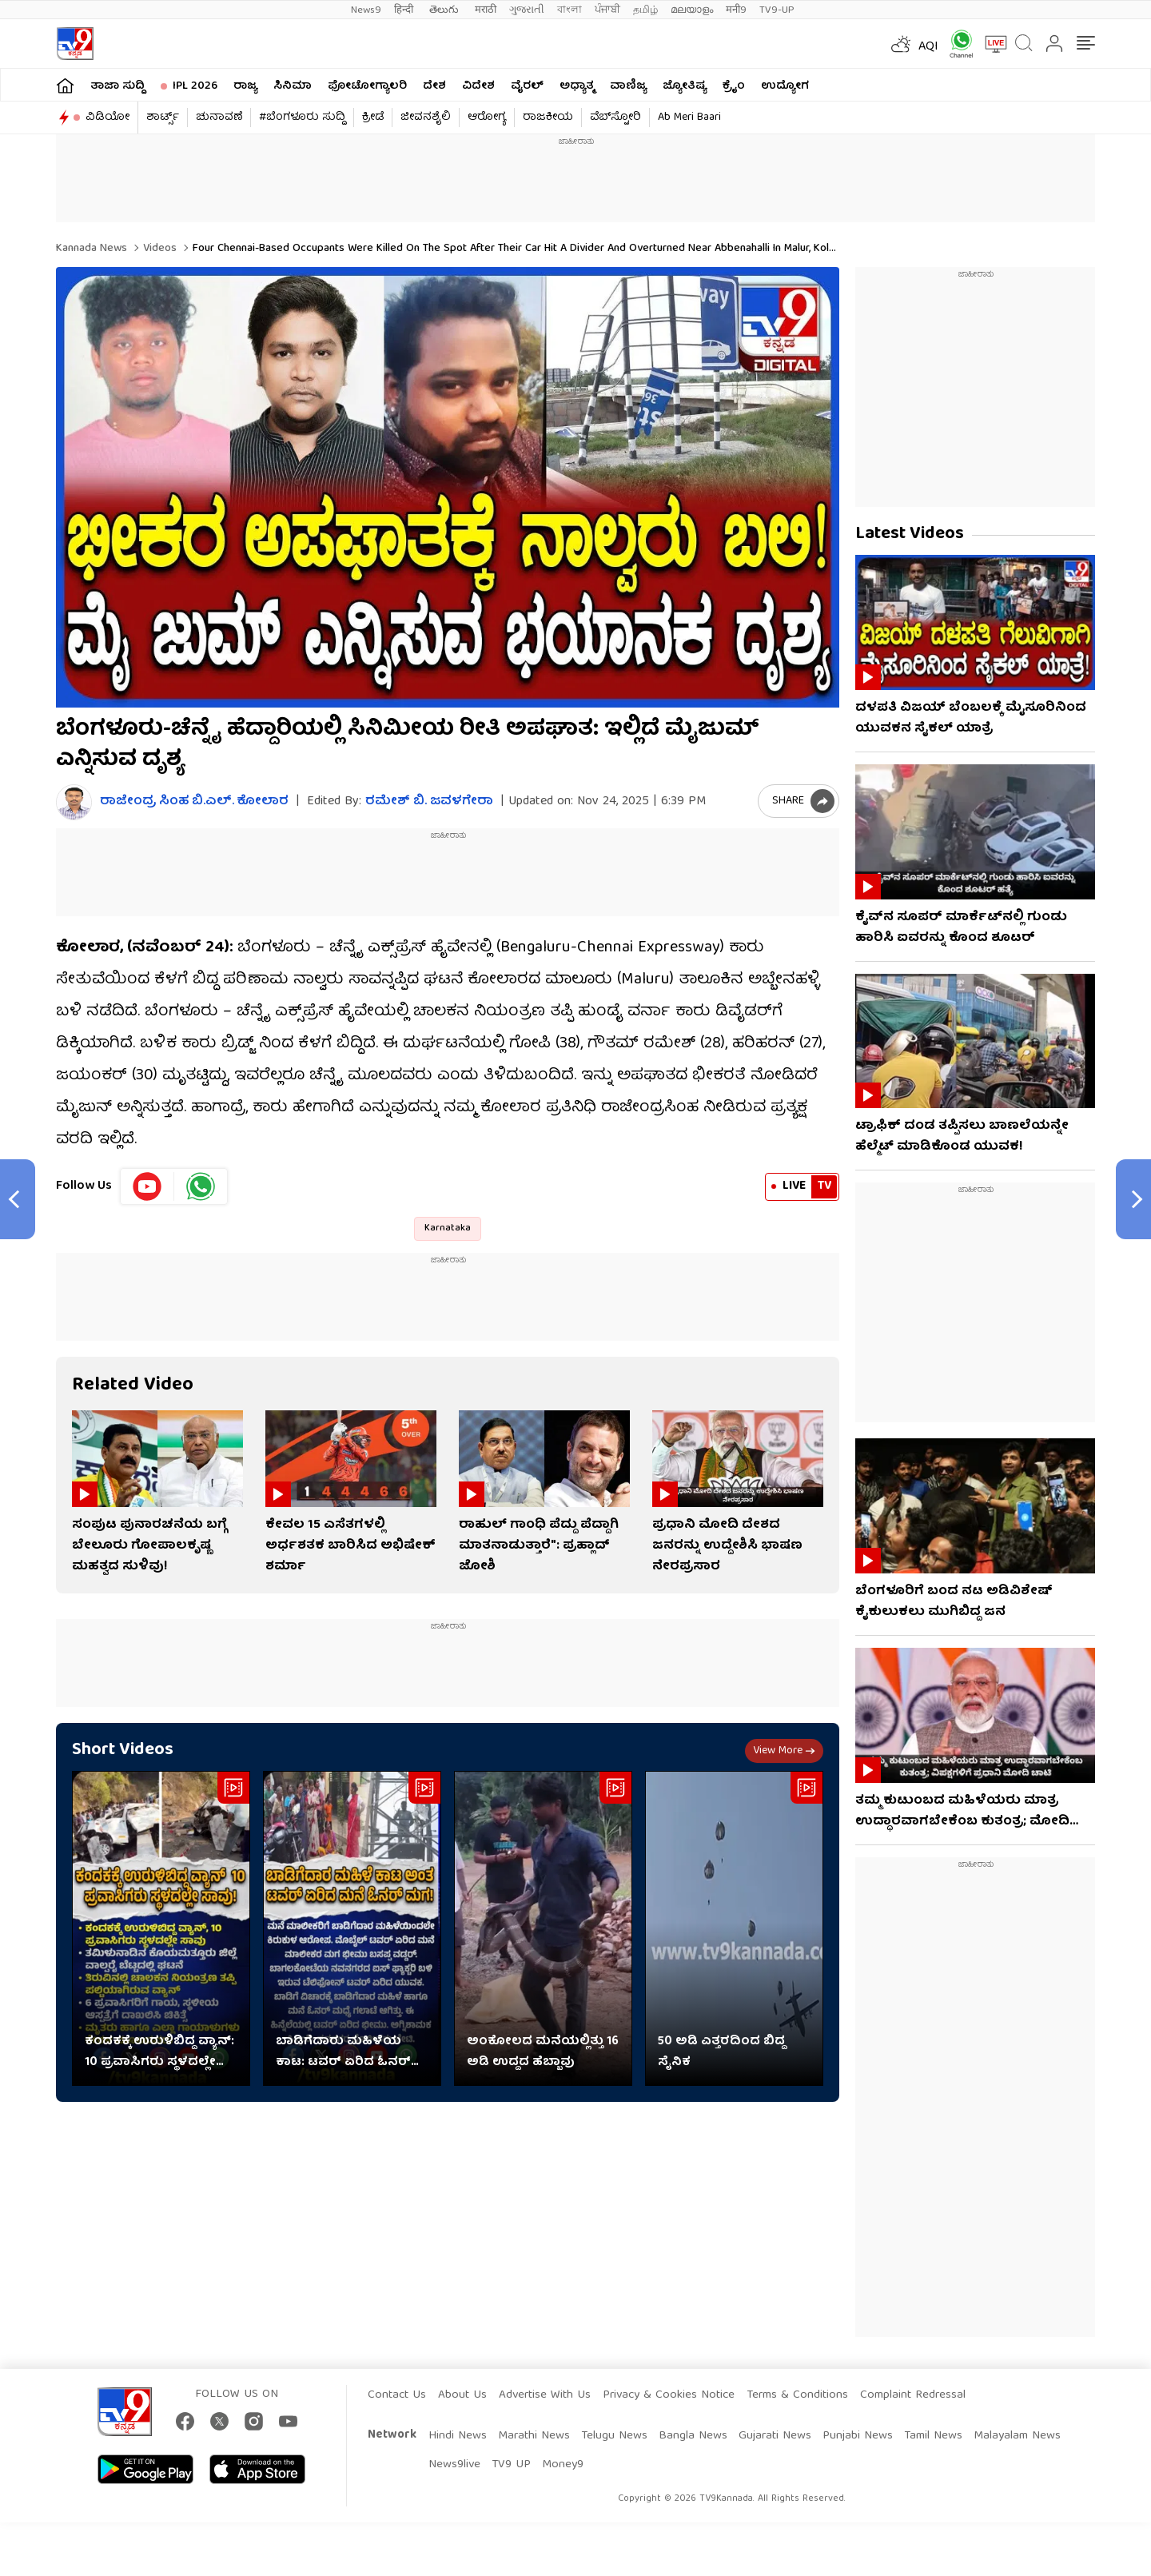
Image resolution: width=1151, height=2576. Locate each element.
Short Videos (122, 1750)
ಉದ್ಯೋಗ (785, 86)
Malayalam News (1017, 2436)
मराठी (485, 10)
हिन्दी (405, 10)
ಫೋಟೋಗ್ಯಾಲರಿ (367, 86)
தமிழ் (645, 10)
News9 (366, 10)
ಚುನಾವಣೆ (219, 117)
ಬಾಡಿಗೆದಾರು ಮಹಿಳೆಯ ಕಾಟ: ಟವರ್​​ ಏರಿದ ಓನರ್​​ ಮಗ (343, 2052)
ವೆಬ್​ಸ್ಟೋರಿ (615, 117)
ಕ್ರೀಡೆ (373, 117)
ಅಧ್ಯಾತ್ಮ (577, 86)
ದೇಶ (434, 86)
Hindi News (457, 2436)
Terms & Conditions (797, 2395)
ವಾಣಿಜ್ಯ (628, 86)
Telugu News (614, 2436)
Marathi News (534, 2436)
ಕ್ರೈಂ (734, 86)
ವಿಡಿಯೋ (107, 117)
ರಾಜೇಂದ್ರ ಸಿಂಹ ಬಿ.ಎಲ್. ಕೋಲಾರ (194, 802)
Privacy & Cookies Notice (669, 2395)
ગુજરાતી (526, 10)
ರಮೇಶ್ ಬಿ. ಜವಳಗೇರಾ (429, 802)
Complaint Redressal (913, 2395)
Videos (158, 248)
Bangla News (693, 2436)
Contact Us (397, 2395)
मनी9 (736, 10)
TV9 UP (511, 2464)
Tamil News (933, 2436)
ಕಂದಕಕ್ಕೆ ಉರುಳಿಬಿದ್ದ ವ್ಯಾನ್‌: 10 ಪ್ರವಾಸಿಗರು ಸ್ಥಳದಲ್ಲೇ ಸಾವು (159, 2052)
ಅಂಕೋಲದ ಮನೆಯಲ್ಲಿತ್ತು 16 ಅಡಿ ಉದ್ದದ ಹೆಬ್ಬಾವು (543, 2052)
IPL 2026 (195, 86)
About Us (462, 2395)
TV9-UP (777, 10)
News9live (454, 2464)
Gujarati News (775, 2436)
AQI (928, 47)
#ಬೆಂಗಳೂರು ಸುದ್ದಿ (302, 117)
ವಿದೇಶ (478, 86)
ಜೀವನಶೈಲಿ (425, 117)
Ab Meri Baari (689, 117)
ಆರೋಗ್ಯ (487, 117)
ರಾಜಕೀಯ (548, 117)
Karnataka (447, 1228)
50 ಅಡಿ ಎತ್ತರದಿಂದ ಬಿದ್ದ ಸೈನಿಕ (721, 2052)
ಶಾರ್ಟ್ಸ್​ (162, 117)
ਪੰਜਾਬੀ (607, 10)
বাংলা (569, 10)
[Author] (74, 802)
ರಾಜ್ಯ (245, 86)
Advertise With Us (545, 2395)
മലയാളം (692, 10)
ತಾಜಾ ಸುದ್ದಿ (117, 86)
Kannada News (91, 248)
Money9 (562, 2464)
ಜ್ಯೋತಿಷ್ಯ (685, 86)
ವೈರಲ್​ (527, 86)
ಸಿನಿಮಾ (292, 86)
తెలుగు (445, 10)
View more (784, 1751)
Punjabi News (857, 2436)
